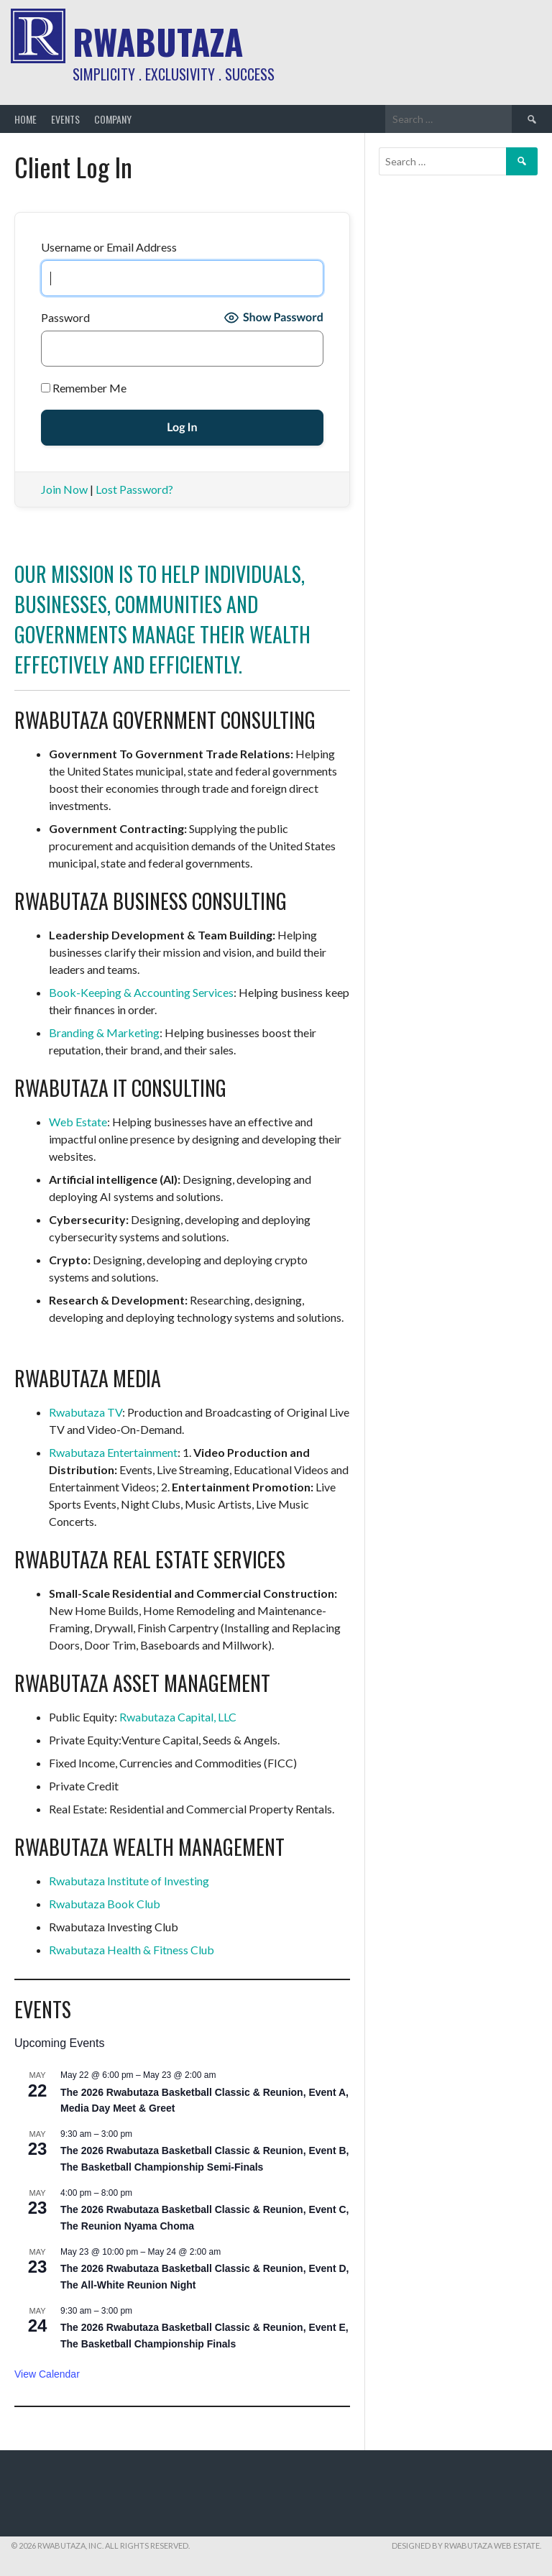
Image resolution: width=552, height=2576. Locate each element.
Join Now (64, 489)
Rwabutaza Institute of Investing (129, 1880)
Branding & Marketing (104, 1032)
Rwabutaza (158, 41)
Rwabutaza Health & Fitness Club (131, 1949)
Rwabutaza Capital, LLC (177, 1717)
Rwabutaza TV (85, 1412)
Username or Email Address (109, 247)
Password (65, 317)
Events (65, 118)
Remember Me (83, 388)
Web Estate (78, 1121)
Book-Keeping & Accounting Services (141, 992)
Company (113, 118)
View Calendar (47, 2374)
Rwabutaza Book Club (104, 1903)
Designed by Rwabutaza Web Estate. (466, 2545)
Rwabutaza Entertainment (113, 1452)
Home (25, 118)
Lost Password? (134, 489)
